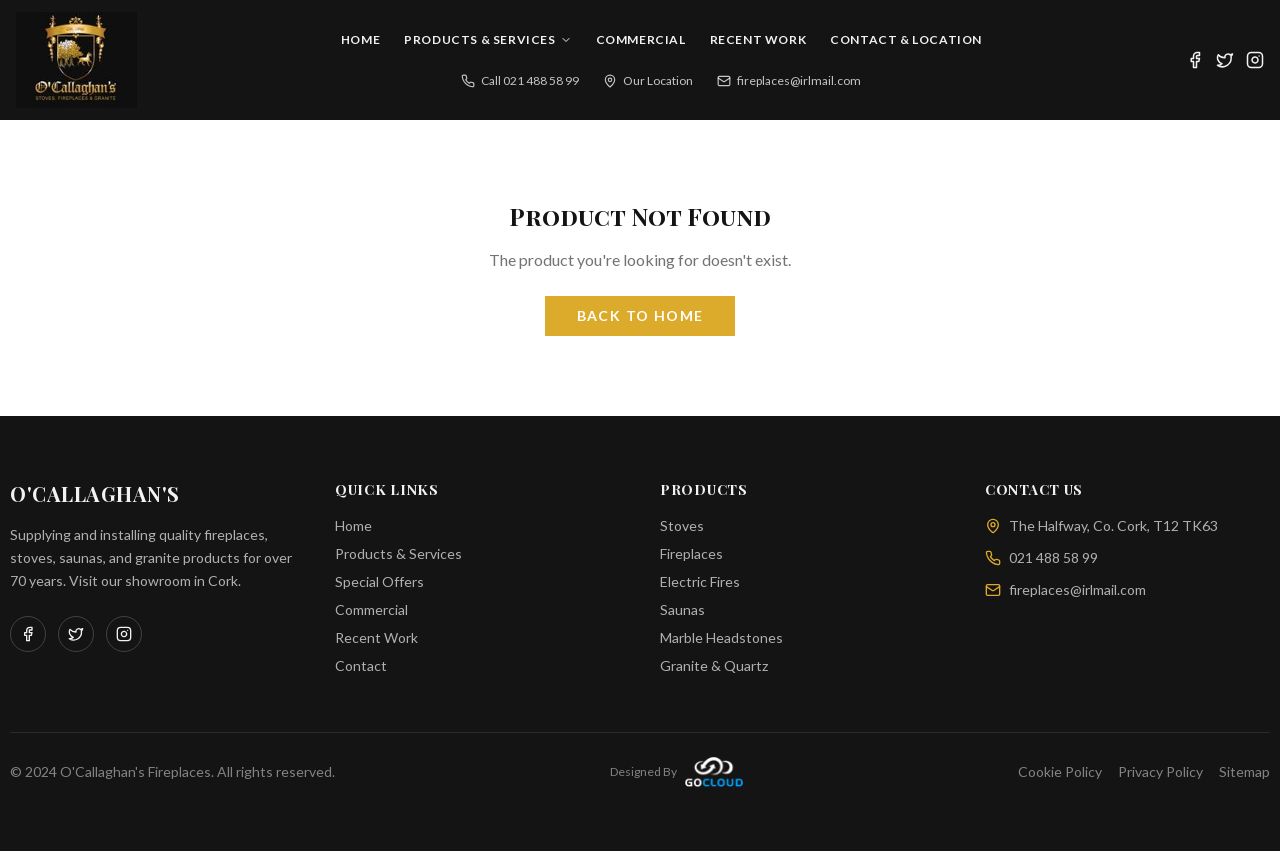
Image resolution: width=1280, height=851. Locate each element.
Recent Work (758, 39)
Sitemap (1244, 771)
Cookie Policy (1060, 771)
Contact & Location (906, 39)
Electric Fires (700, 581)
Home (360, 39)
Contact (361, 665)
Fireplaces (691, 553)
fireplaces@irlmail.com (789, 80)
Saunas (682, 609)
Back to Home (640, 315)
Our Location (648, 80)
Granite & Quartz (714, 665)
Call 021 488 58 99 (520, 80)
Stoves (682, 525)
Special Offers (379, 581)
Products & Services (487, 39)
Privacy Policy (1160, 771)
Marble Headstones (721, 637)
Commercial (641, 39)
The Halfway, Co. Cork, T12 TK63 (1101, 525)
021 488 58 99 (1041, 557)
